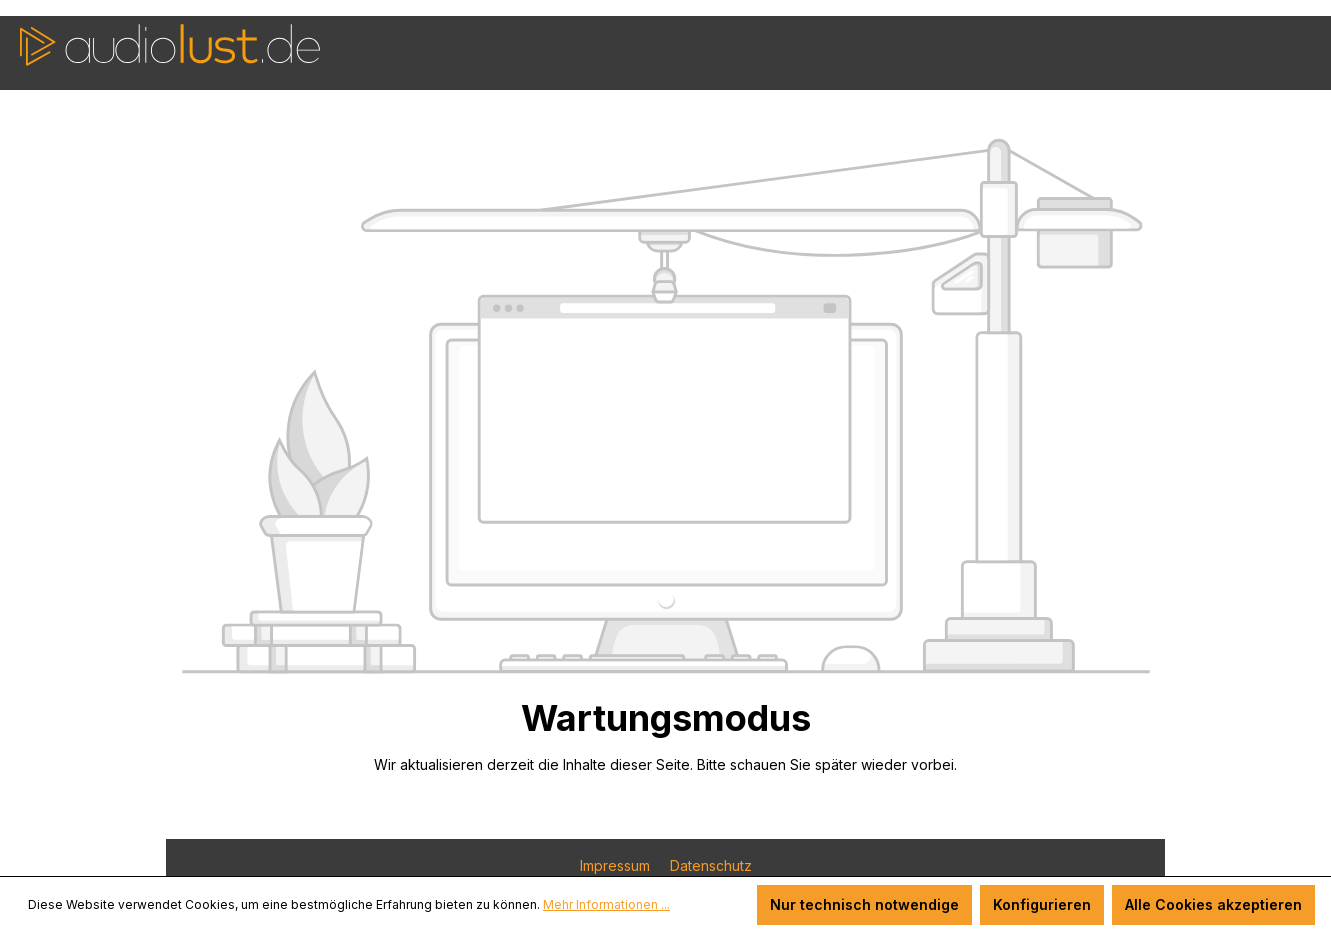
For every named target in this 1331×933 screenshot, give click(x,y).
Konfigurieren (1042, 904)
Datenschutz (711, 865)
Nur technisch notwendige (864, 904)
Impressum (617, 865)
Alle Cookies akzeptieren (1213, 904)
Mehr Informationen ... (606, 904)
